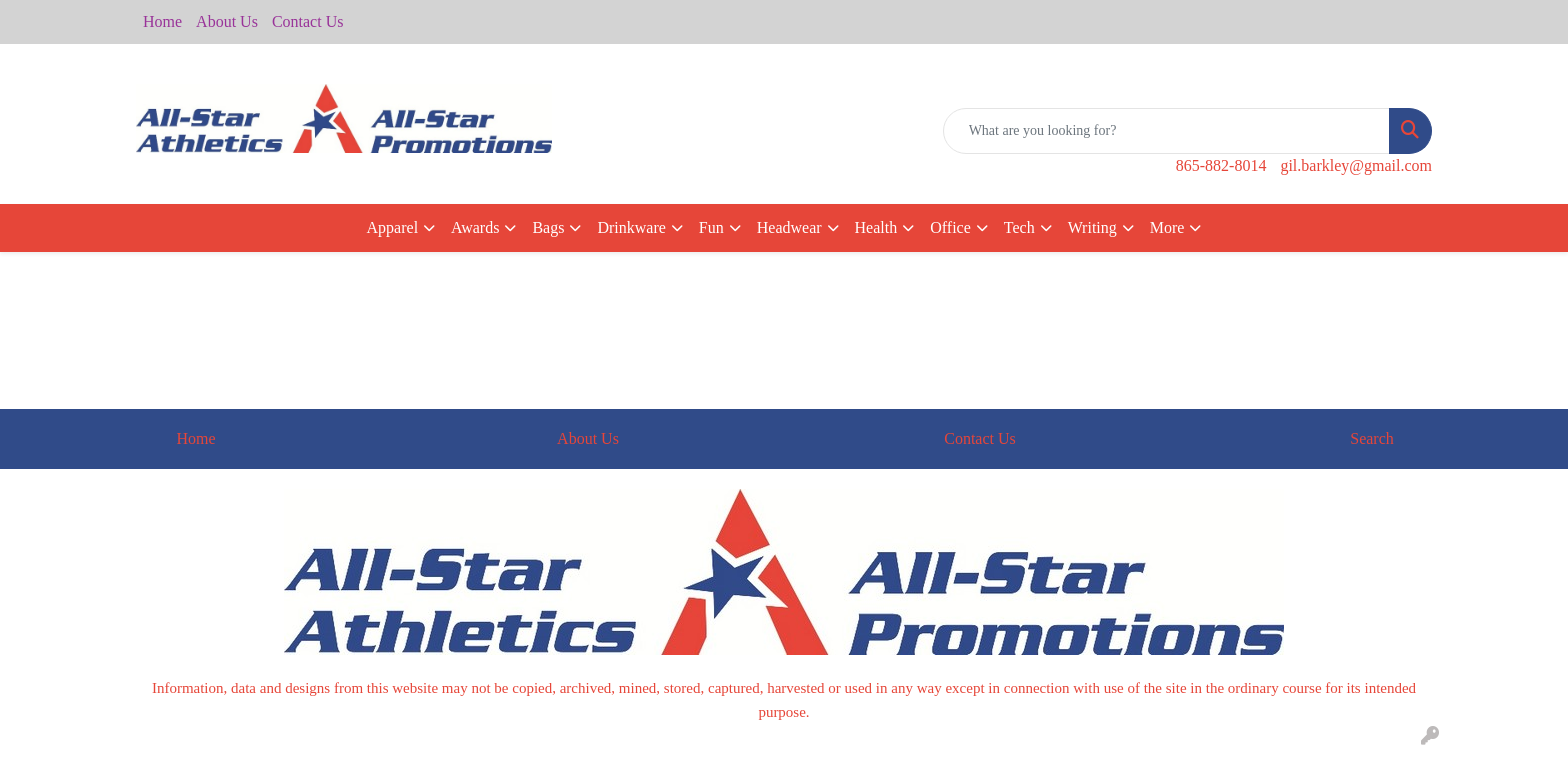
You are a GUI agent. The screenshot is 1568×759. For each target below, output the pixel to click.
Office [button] (950, 227)
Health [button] (876, 227)
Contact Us (308, 21)
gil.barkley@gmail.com (1356, 165)
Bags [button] (548, 227)
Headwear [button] (789, 227)
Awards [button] (475, 227)
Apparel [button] (393, 227)
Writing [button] (1092, 227)
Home (162, 21)
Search (1372, 438)
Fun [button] (711, 227)
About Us (227, 21)
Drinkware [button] (631, 227)
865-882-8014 (1221, 165)
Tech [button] (1019, 227)
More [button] (1167, 227)
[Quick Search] (1166, 131)
